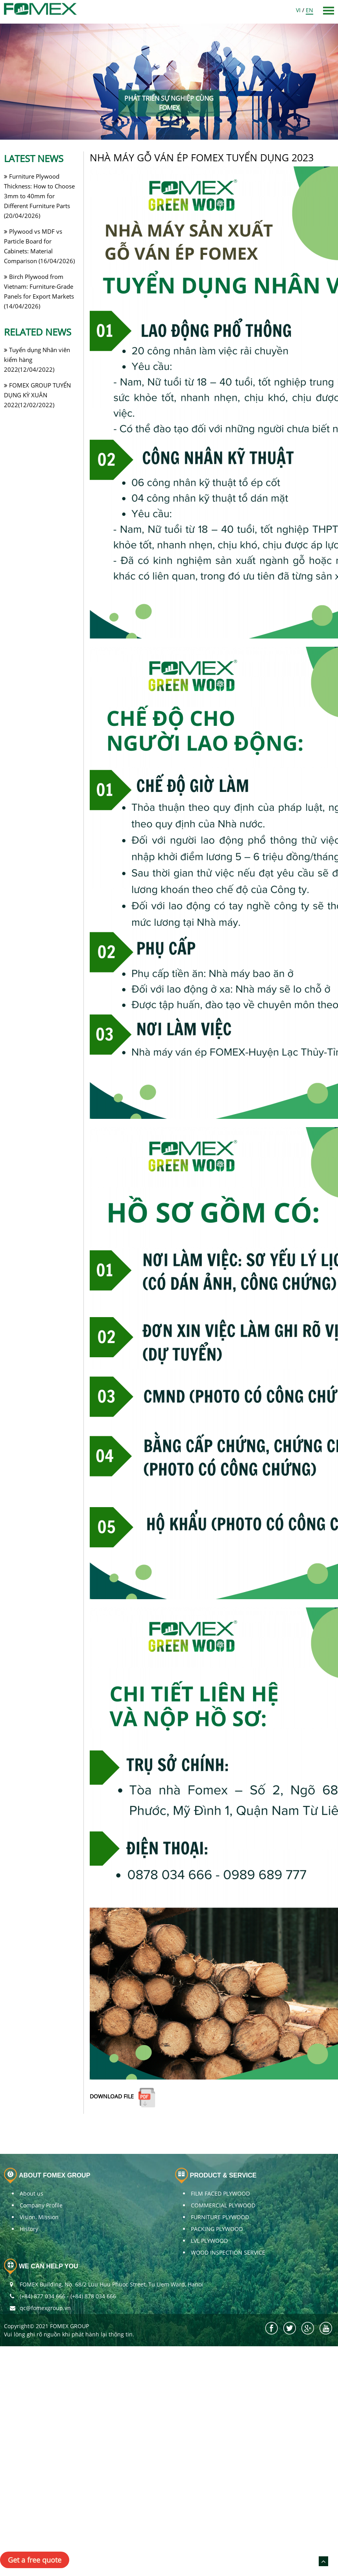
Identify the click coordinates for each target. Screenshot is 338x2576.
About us (31, 2193)
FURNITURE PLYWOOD (220, 2217)
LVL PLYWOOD (209, 2240)
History (29, 2229)
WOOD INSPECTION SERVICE (228, 2252)
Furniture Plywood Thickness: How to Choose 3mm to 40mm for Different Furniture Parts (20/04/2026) (39, 196)
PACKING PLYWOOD (217, 2229)
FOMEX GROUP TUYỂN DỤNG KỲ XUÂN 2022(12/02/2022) (37, 395)
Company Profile (41, 2205)
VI (298, 10)
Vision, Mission (39, 2217)
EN (309, 10)
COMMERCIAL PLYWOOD (223, 2205)
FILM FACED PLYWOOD (220, 2193)
